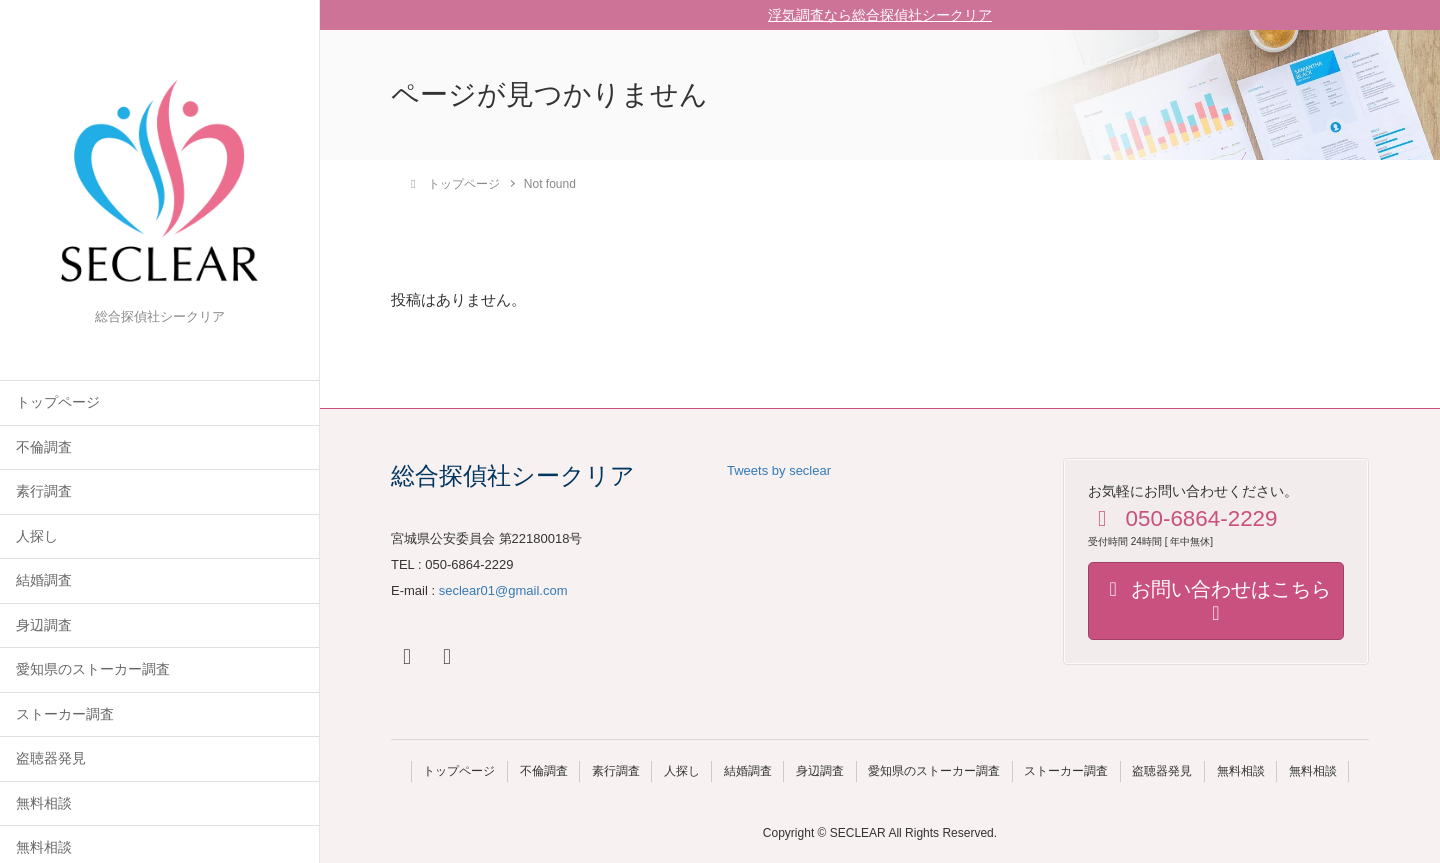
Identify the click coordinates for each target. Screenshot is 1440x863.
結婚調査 (44, 580)
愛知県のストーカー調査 (93, 669)
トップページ (58, 402)
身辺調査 (44, 625)
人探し (37, 536)
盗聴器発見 (51, 758)
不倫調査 (44, 447)
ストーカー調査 (65, 714)
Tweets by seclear (779, 470)
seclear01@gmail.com (503, 590)
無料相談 (44, 803)
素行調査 (44, 491)
